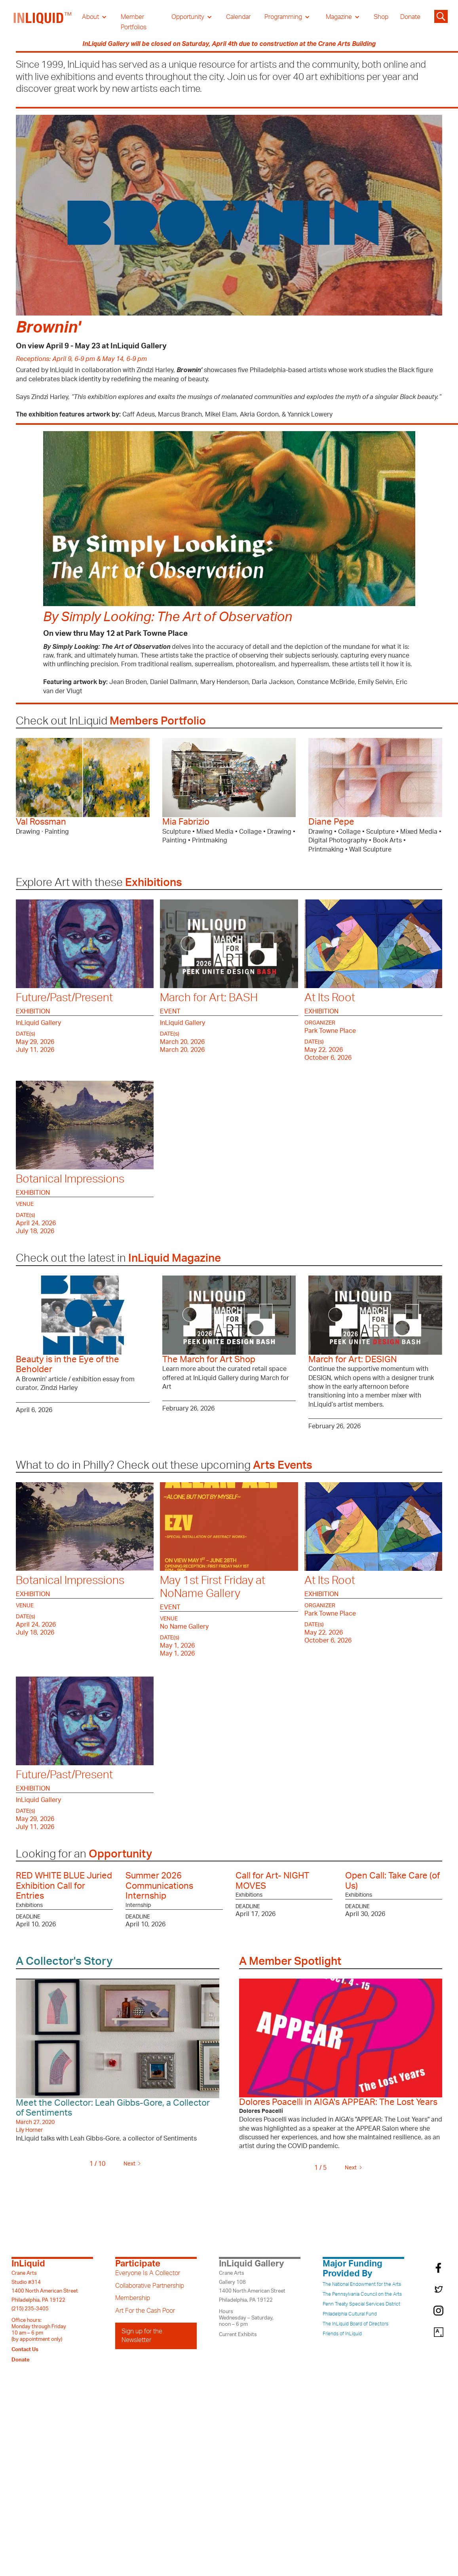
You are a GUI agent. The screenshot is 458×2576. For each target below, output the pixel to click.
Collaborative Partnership (149, 2286)
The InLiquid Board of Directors (355, 2323)
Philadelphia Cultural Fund (350, 2314)
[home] (42, 22)
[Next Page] (131, 2163)
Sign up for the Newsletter (142, 2335)
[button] (94, 17)
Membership (132, 2298)
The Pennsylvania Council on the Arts (362, 2294)
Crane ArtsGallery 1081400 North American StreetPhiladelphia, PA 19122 (252, 2286)
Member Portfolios (133, 22)
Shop (381, 17)
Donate (410, 17)
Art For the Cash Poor (145, 2311)
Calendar (238, 17)
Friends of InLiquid (342, 2333)
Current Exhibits (238, 2334)
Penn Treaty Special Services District (361, 2304)
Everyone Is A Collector (147, 2273)
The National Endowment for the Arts (362, 2284)
